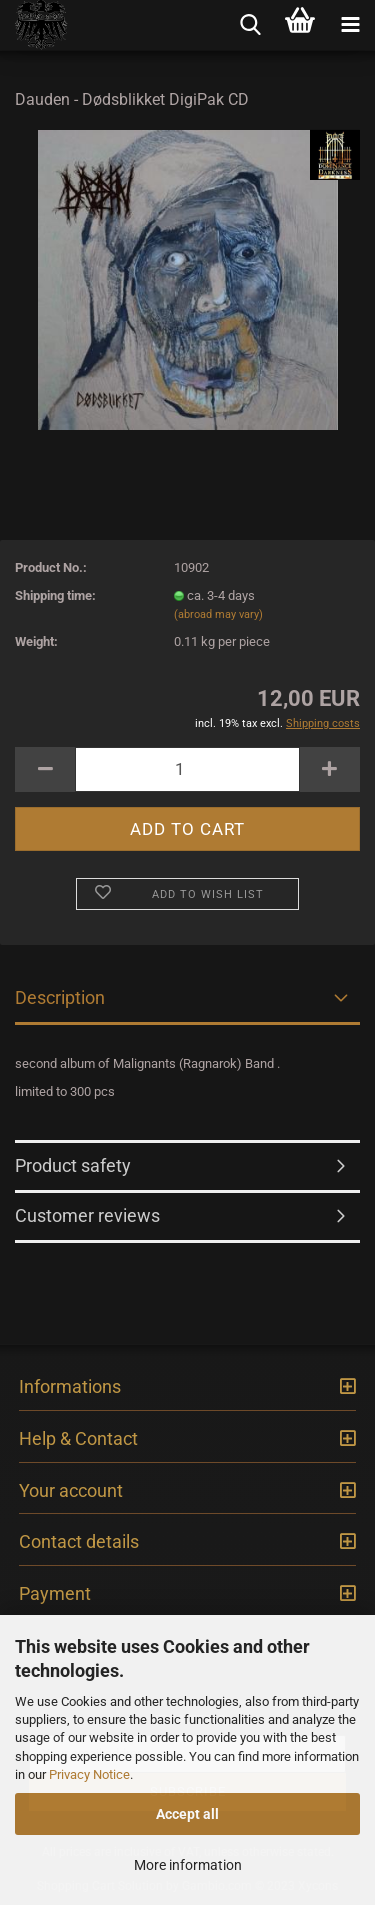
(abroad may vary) (218, 614)
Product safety (73, 1165)
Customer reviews (87, 1215)
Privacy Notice (89, 1774)
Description (60, 997)
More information (188, 1865)
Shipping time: (55, 595)
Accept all (187, 1814)
